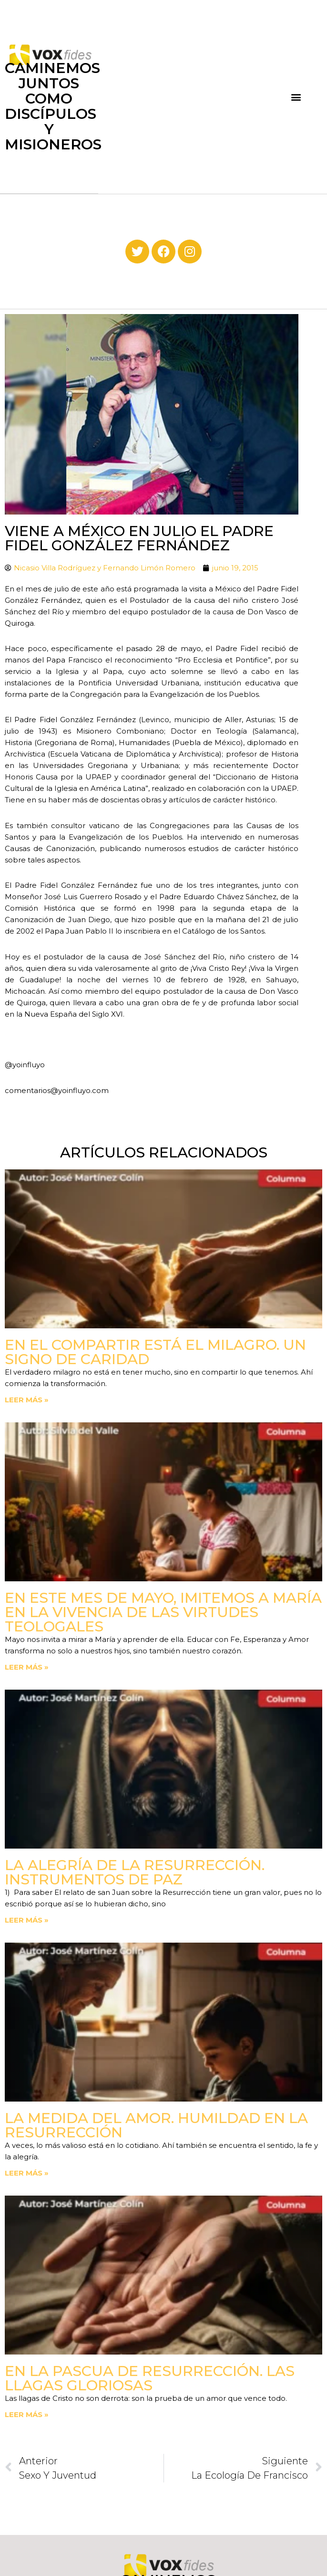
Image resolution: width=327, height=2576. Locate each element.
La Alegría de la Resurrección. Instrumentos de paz (135, 1872)
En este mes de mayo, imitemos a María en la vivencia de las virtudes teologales (163, 1612)
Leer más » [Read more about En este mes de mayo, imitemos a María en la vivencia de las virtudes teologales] (27, 1667)
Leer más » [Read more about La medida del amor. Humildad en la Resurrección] (27, 2172)
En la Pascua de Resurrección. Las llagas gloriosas (150, 2378)
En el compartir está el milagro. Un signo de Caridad (155, 1352)
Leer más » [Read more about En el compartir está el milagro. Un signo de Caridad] (27, 1399)
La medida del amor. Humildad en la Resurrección (156, 2125)
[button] (296, 97)
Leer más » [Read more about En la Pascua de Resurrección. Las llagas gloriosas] (27, 2414)
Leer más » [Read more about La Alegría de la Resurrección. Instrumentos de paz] (27, 1919)
